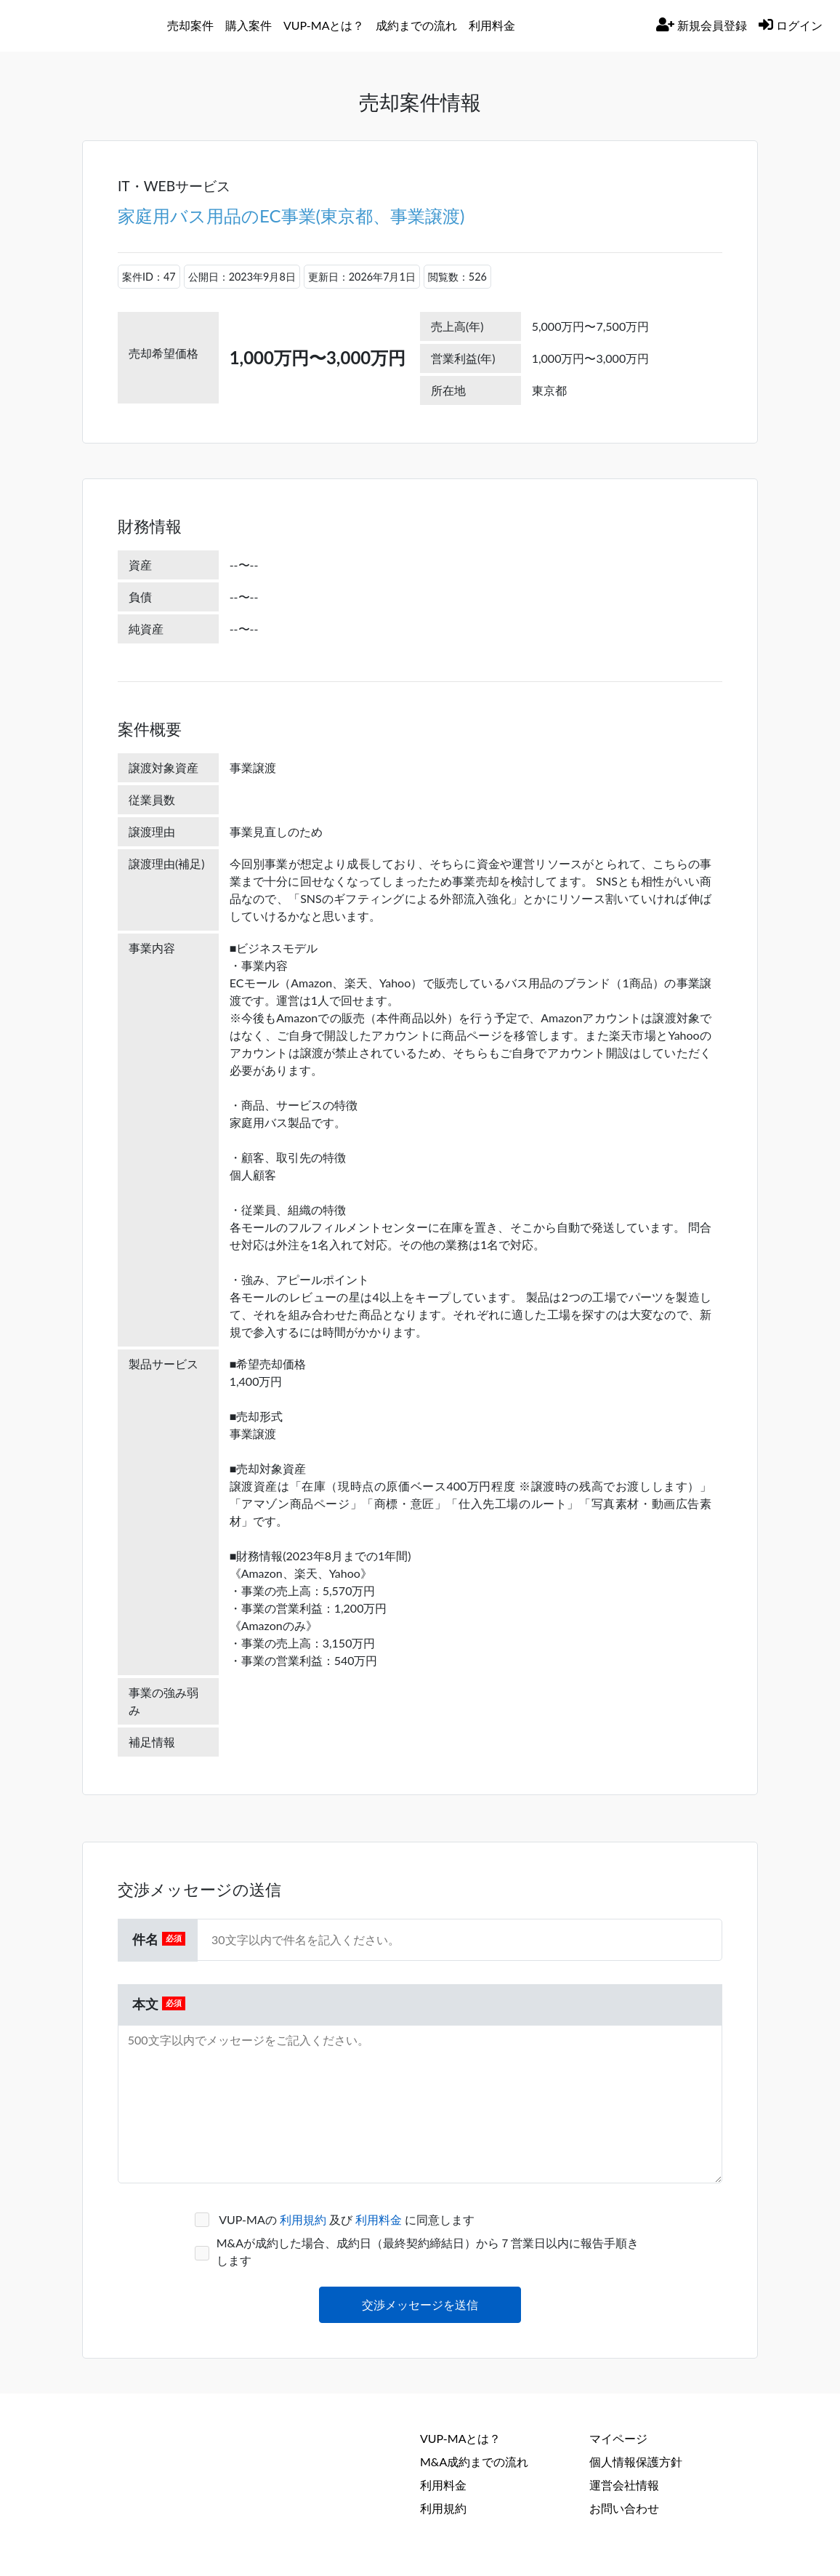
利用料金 (380, 2219)
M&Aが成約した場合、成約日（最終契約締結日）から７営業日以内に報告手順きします (428, 2251)
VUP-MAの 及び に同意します (345, 2219)
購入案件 (248, 25)
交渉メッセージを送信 (420, 2304)
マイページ (618, 2438)
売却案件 (190, 25)
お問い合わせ (624, 2508)
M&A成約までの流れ (474, 2461)
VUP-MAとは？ (460, 2438)
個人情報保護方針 (635, 2461)
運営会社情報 (624, 2485)
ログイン (791, 24)
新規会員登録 (701, 24)
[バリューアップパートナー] (89, 25)
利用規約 (304, 2219)
